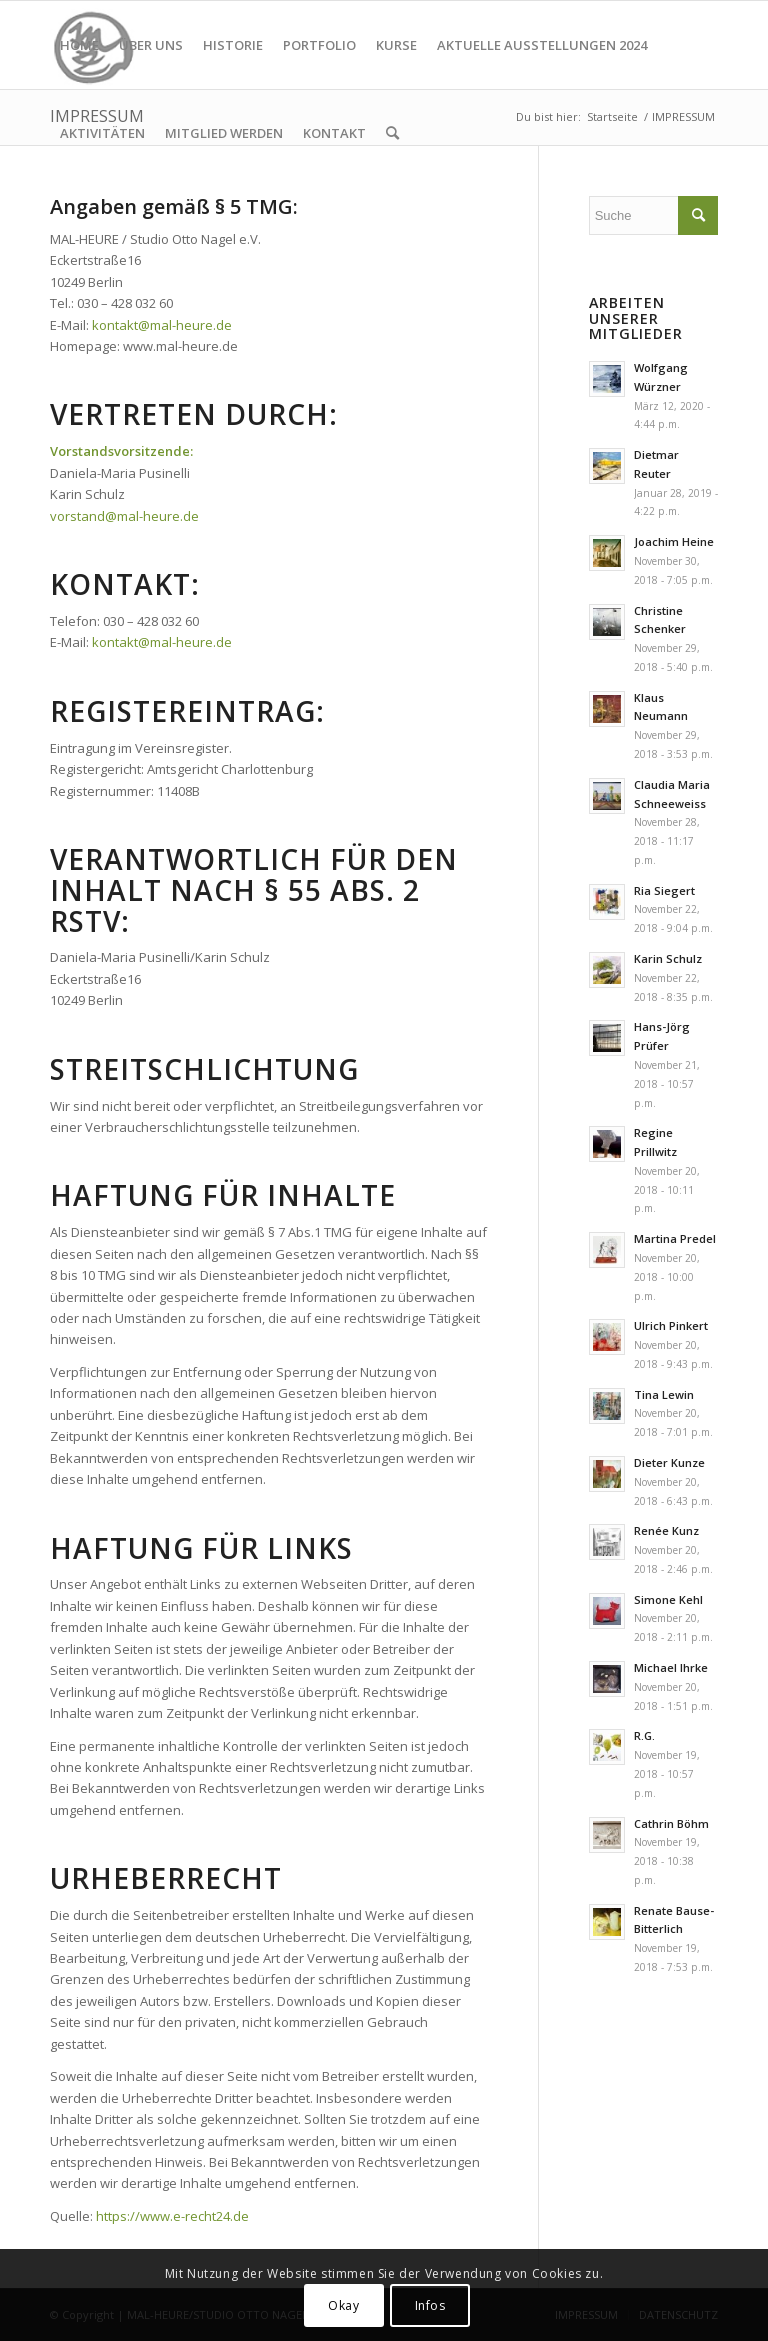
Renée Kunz (666, 1530)
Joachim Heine (674, 541)
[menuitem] (79, 45)
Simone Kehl (668, 1599)
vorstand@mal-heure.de (124, 516)
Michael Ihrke (671, 1667)
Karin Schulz (668, 958)
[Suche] (392, 133)
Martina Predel (675, 1238)
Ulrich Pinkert (671, 1325)
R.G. (644, 1735)
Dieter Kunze (669, 1462)
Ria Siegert (664, 890)
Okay (343, 2305)
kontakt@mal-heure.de (162, 325)
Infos (430, 2305)
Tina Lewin (664, 1394)
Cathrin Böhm (671, 1823)
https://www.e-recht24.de (172, 2216)
